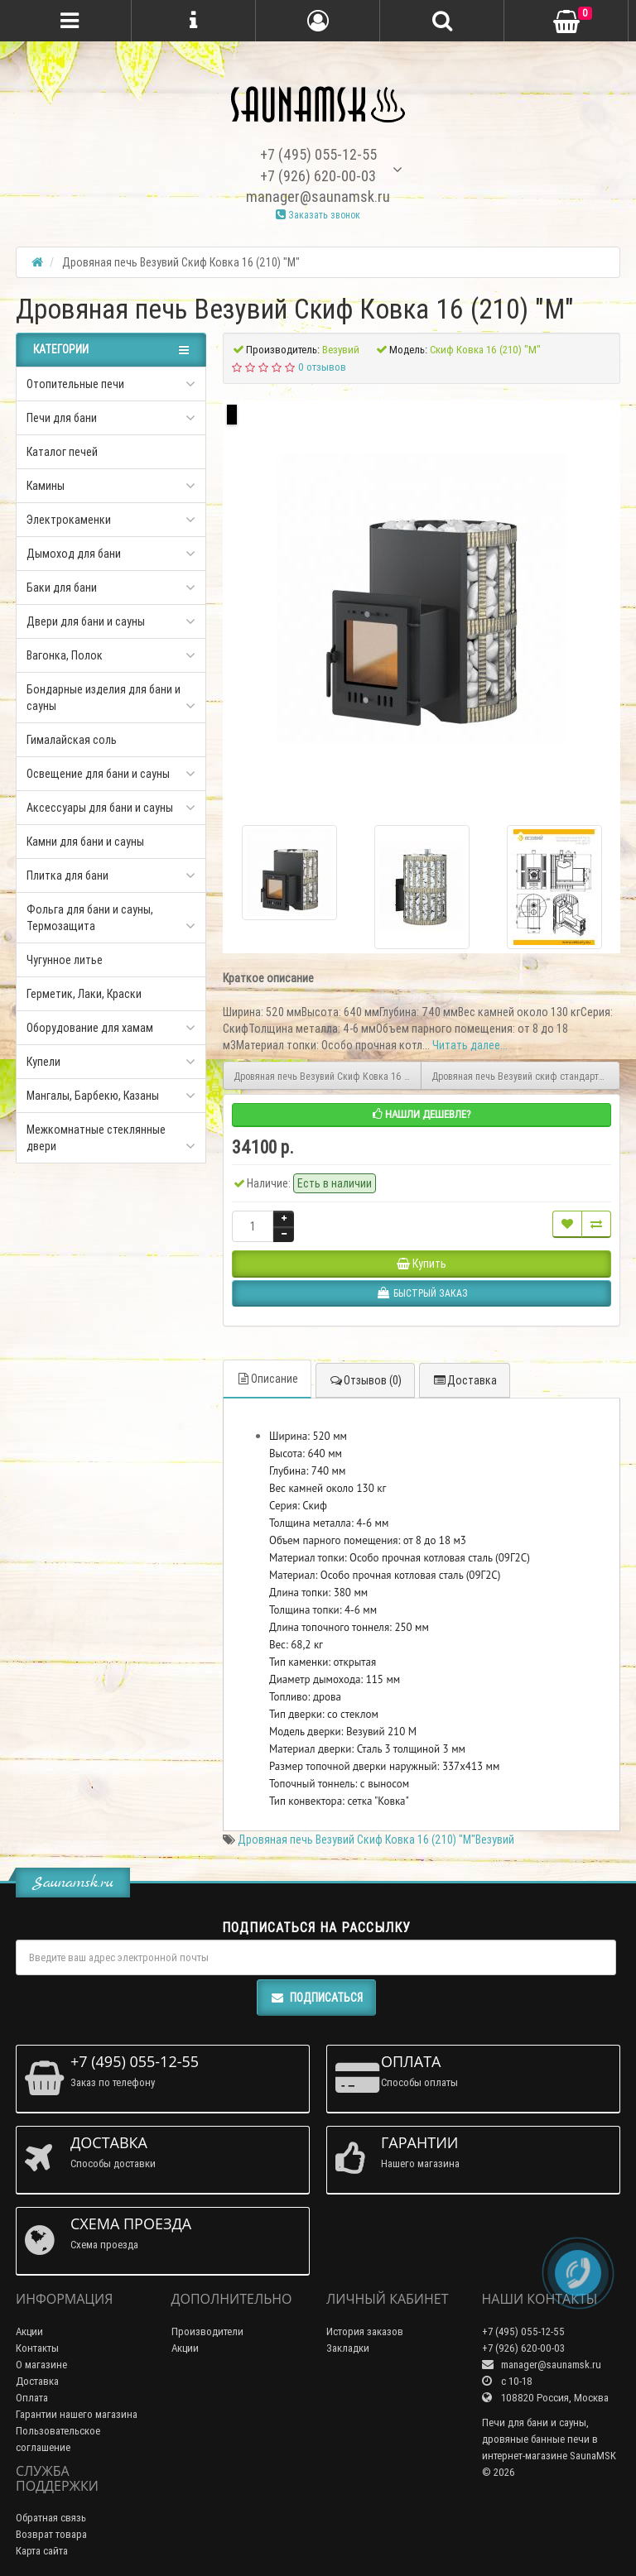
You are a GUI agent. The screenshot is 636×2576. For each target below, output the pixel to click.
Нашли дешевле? (422, 1114)
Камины (45, 485)
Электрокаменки (68, 519)
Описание (267, 1378)
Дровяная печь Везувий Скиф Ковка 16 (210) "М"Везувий (376, 1839)
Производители (207, 2331)
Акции (29, 2331)
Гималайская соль (71, 739)
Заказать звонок (318, 215)
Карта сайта (42, 2551)
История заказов (364, 2331)
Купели (43, 1061)
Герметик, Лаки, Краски (84, 993)
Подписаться (316, 1997)
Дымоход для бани (73, 553)
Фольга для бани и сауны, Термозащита (89, 917)
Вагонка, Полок (64, 655)
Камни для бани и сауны (85, 841)
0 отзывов (322, 367)
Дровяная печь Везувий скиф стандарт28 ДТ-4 (525, 1076)
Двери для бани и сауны (85, 621)
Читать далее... (470, 1045)
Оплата (32, 2398)
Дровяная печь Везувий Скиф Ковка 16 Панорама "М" (328, 1076)
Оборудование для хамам (89, 1027)
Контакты (37, 2348)
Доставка (464, 1380)
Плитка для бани (67, 875)
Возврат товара (51, 2534)
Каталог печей (62, 451)
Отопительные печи (75, 384)
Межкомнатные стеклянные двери (96, 1138)
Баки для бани (61, 587)
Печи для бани (61, 417)
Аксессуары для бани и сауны (99, 807)
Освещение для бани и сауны (98, 773)
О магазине (41, 2365)
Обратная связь (51, 2518)
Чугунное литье (64, 959)
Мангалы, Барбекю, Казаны (92, 1095)
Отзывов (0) (365, 1380)
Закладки (347, 2348)
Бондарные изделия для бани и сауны (103, 697)
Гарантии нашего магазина (76, 2414)
